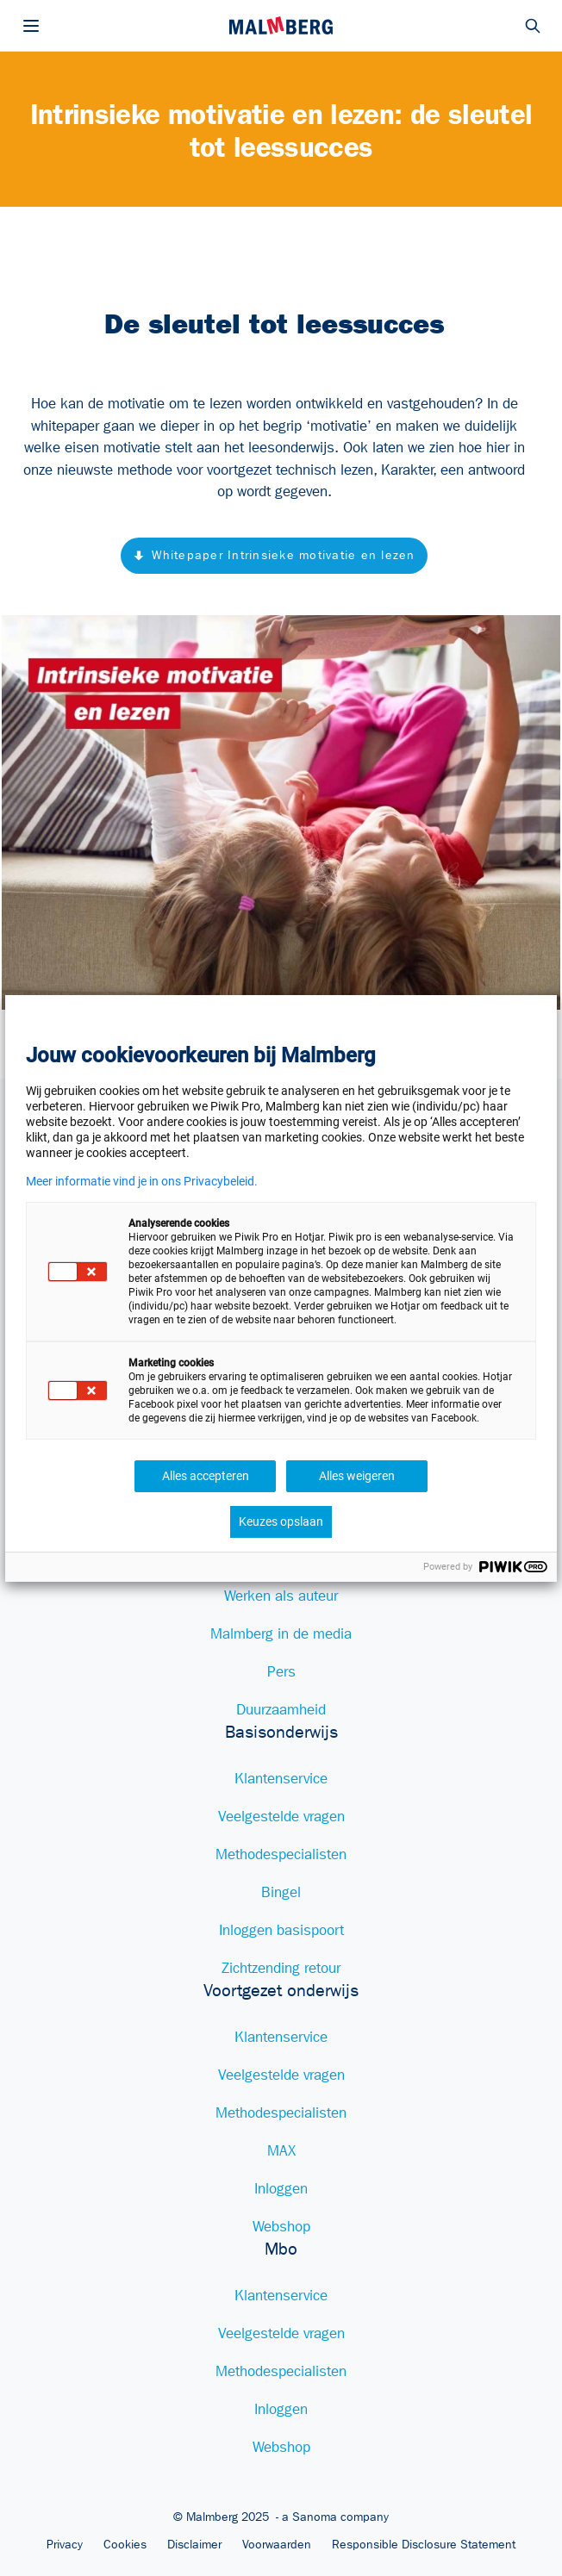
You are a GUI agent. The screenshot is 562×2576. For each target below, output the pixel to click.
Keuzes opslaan (281, 1521)
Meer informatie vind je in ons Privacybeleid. (142, 1181)
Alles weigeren (357, 1476)
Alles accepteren (205, 1476)
